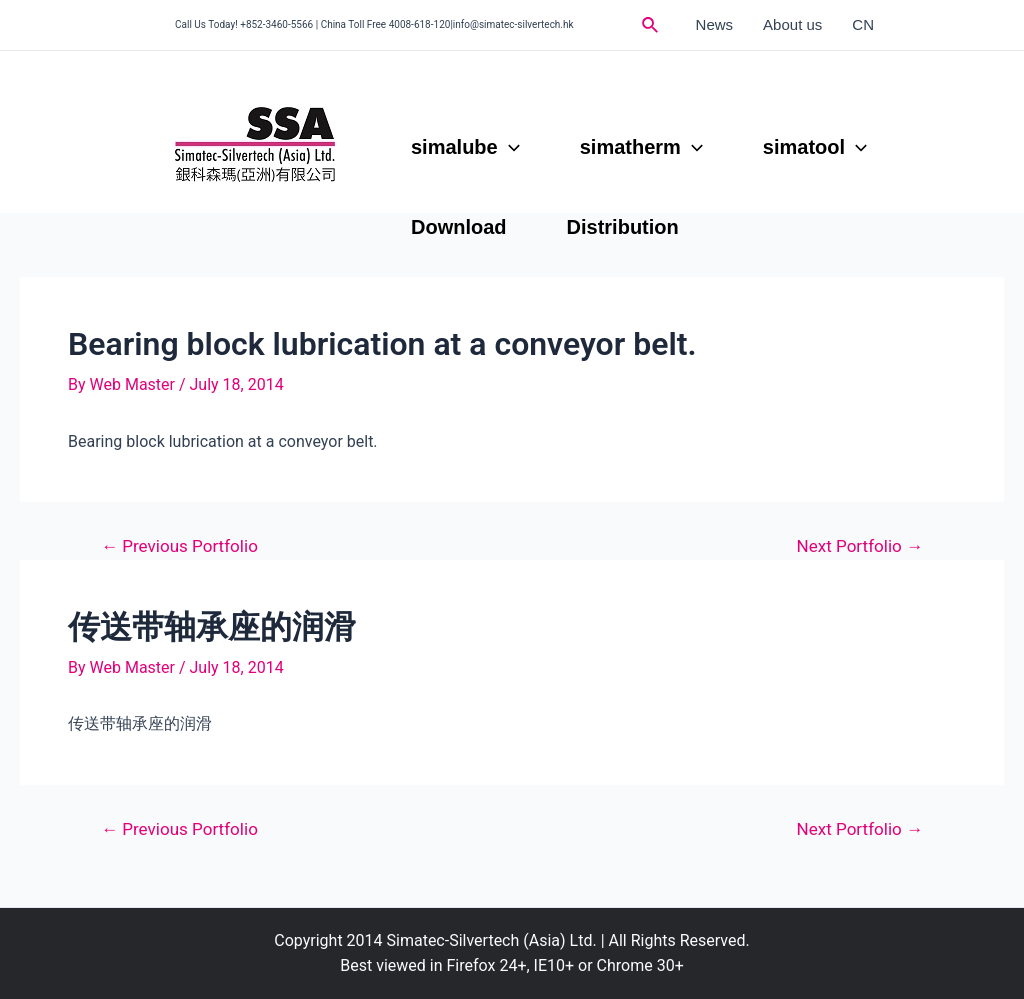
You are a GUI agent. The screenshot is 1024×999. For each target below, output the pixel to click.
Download (459, 227)
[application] (509, 147)
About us (792, 24)
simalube (465, 147)
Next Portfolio (860, 546)
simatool (815, 147)
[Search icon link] (651, 25)
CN (863, 24)
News (715, 24)
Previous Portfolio (179, 546)
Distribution (623, 227)
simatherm (641, 147)
